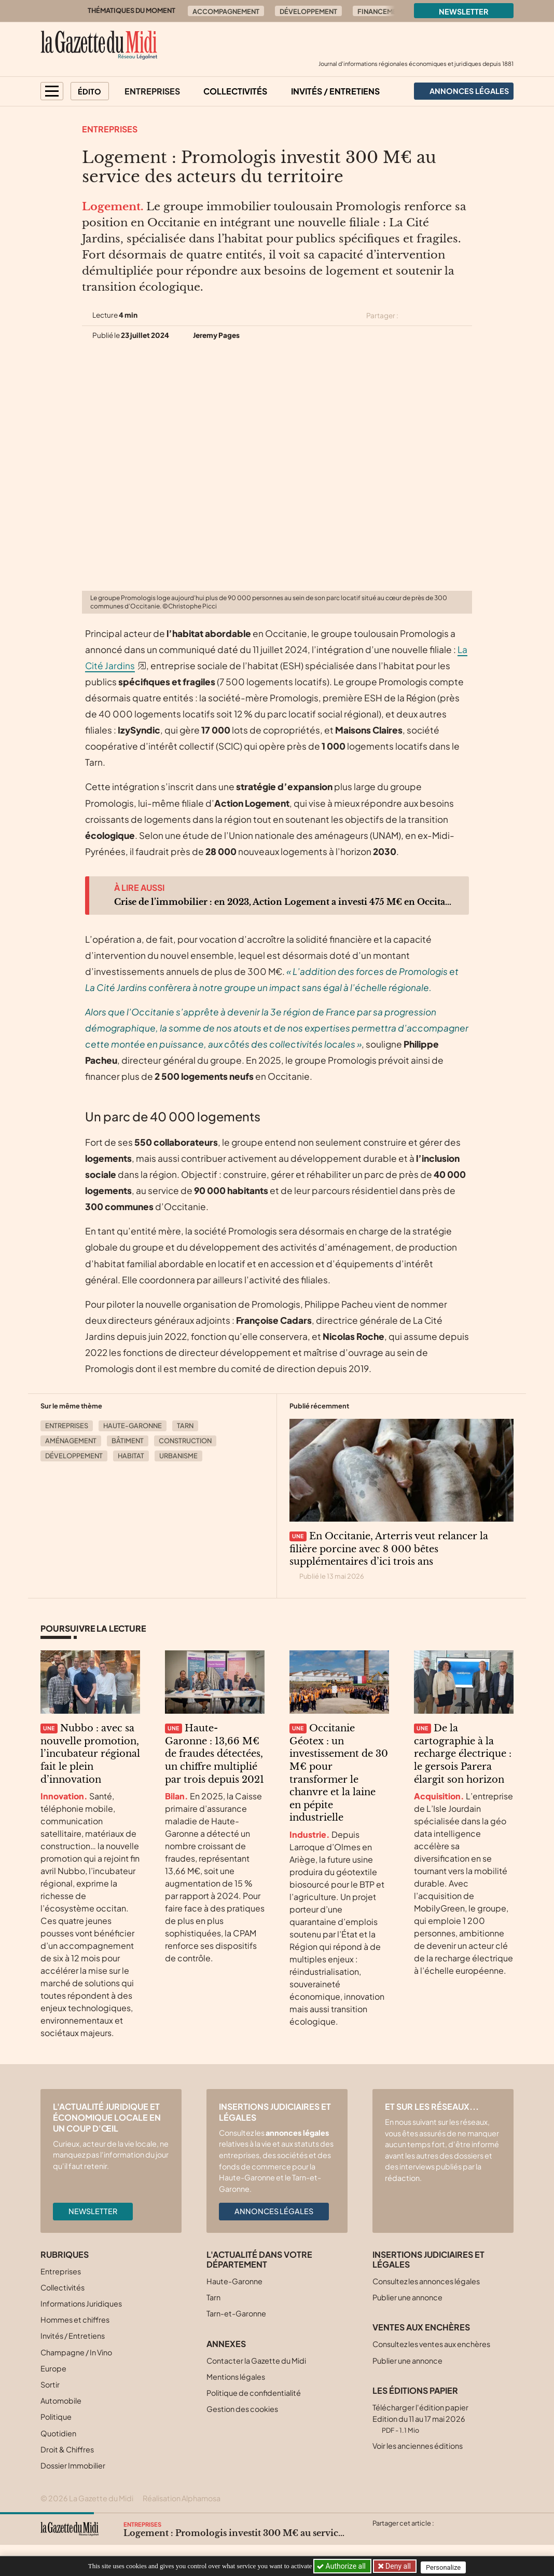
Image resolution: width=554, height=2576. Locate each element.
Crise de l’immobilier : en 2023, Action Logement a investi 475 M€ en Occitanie (283, 902)
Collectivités (235, 91)
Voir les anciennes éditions (417, 2445)
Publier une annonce (407, 2297)
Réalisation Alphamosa (181, 2498)
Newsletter (464, 11)
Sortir (50, 2384)
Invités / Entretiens (335, 91)
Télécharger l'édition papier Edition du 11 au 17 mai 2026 (420, 2418)
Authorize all (342, 2566)
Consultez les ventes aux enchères (431, 2344)
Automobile (60, 2400)
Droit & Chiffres (67, 2449)
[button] (51, 91)
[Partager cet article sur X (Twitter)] (410, 315)
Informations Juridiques (81, 2303)
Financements (383, 11)
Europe (53, 2368)
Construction (185, 1440)
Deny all (398, 2566)
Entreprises (152, 91)
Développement (308, 11)
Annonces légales (273, 2211)
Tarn (185, 1425)
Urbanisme (178, 1456)
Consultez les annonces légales (426, 2281)
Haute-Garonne (132, 1425)
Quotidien (58, 2433)
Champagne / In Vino (76, 2352)
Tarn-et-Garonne (236, 2313)
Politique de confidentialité (253, 2392)
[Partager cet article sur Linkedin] (447, 315)
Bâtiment (128, 1440)
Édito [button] (89, 91)
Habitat (131, 1456)
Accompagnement (225, 11)
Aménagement (70, 1440)
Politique (56, 2416)
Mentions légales (235, 2376)
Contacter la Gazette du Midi (256, 2360)
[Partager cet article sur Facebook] (428, 315)
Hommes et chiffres (74, 2319)
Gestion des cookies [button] (242, 2409)
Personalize (446, 2566)
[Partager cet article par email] (465, 315)
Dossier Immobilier (72, 2465)
